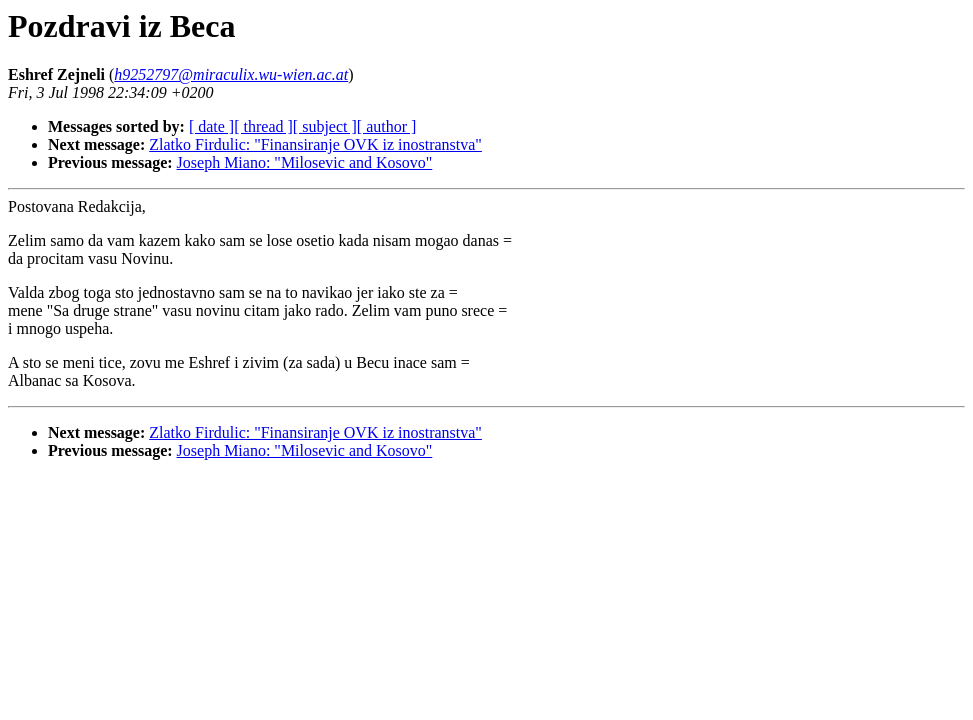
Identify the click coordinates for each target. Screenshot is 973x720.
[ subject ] (325, 126)
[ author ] (387, 126)
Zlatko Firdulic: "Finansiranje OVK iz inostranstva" (315, 144)
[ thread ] (263, 126)
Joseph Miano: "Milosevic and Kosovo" (305, 162)
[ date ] (211, 126)
